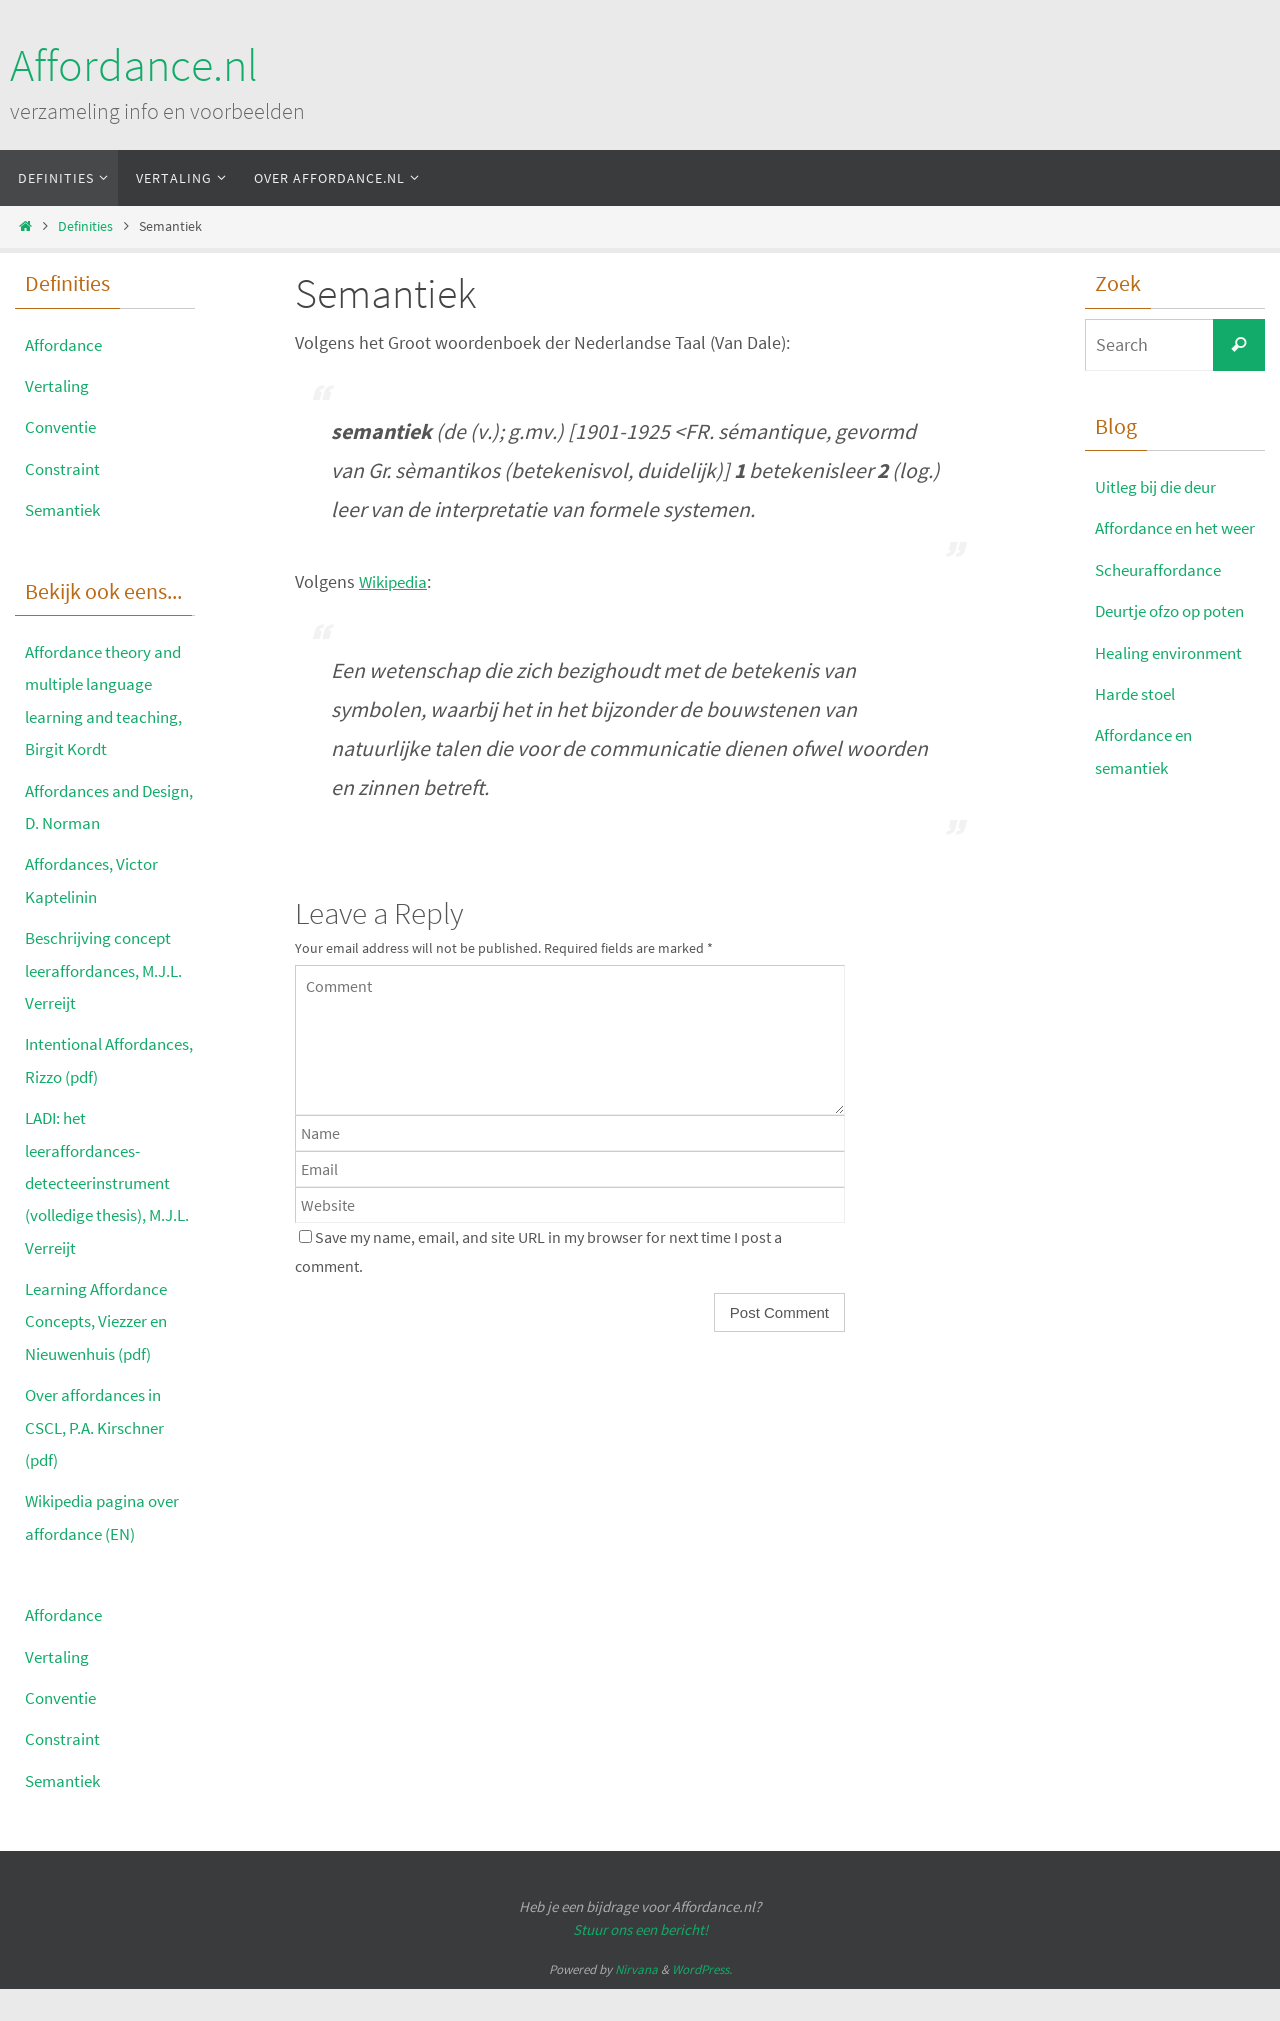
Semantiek (65, 509)
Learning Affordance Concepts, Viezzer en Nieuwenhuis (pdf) (102, 1353)
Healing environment (1174, 684)
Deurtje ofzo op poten (1177, 643)
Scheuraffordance (1162, 601)
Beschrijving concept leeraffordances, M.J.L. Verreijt (109, 970)
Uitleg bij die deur (1161, 486)
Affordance (66, 344)
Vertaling (58, 385)
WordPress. (702, 2002)
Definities (85, 226)
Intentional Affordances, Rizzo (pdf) (94, 1076)
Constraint (64, 468)
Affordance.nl (134, 65)
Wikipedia (395, 581)
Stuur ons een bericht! (640, 1961)
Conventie (63, 426)
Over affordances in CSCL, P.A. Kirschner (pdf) (99, 1460)
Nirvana (636, 2002)
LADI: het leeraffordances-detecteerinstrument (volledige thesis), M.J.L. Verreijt (103, 1215)
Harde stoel (1139, 725)
